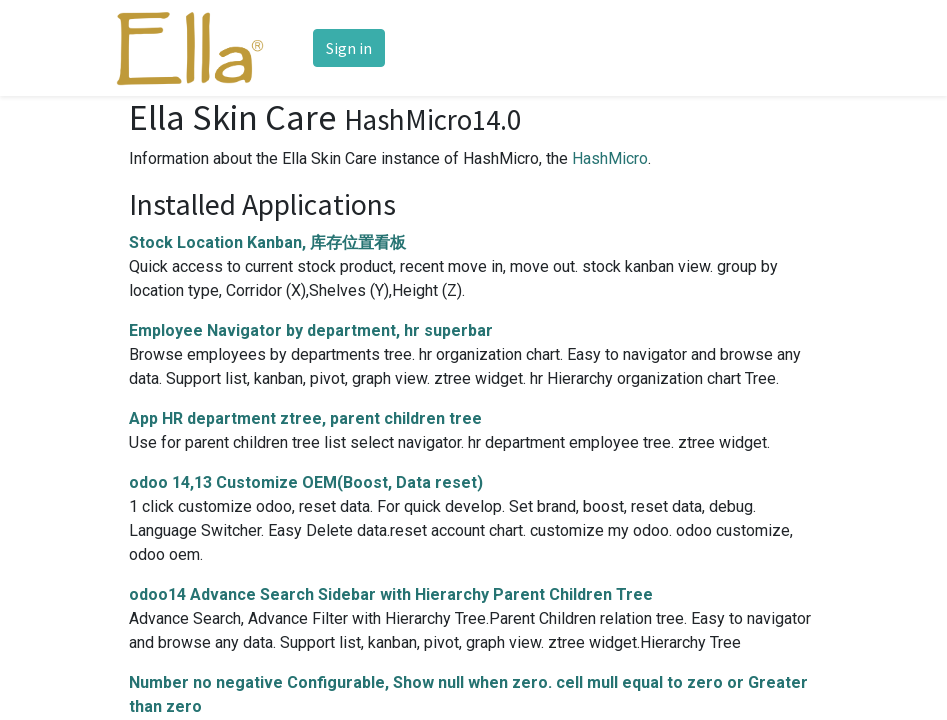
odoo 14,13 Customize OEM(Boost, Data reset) (306, 482)
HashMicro (610, 158)
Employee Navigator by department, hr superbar (311, 330)
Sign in (349, 48)
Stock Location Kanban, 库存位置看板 (267, 242)
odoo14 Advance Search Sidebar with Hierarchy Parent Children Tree (391, 594)
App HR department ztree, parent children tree (305, 418)
